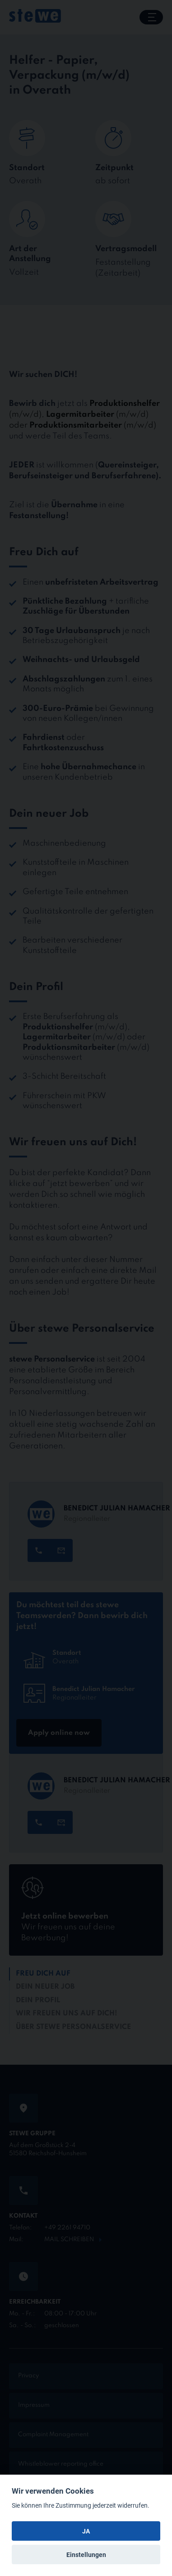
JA (86, 2531)
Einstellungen (86, 2554)
